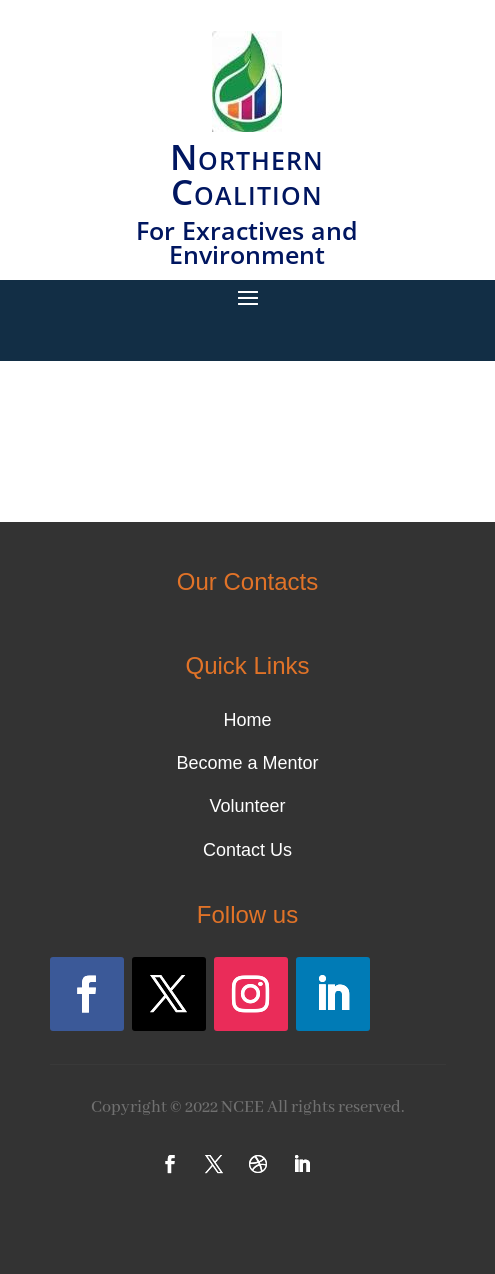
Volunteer (247, 806)
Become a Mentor (247, 763)
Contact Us (247, 850)
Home (247, 720)
